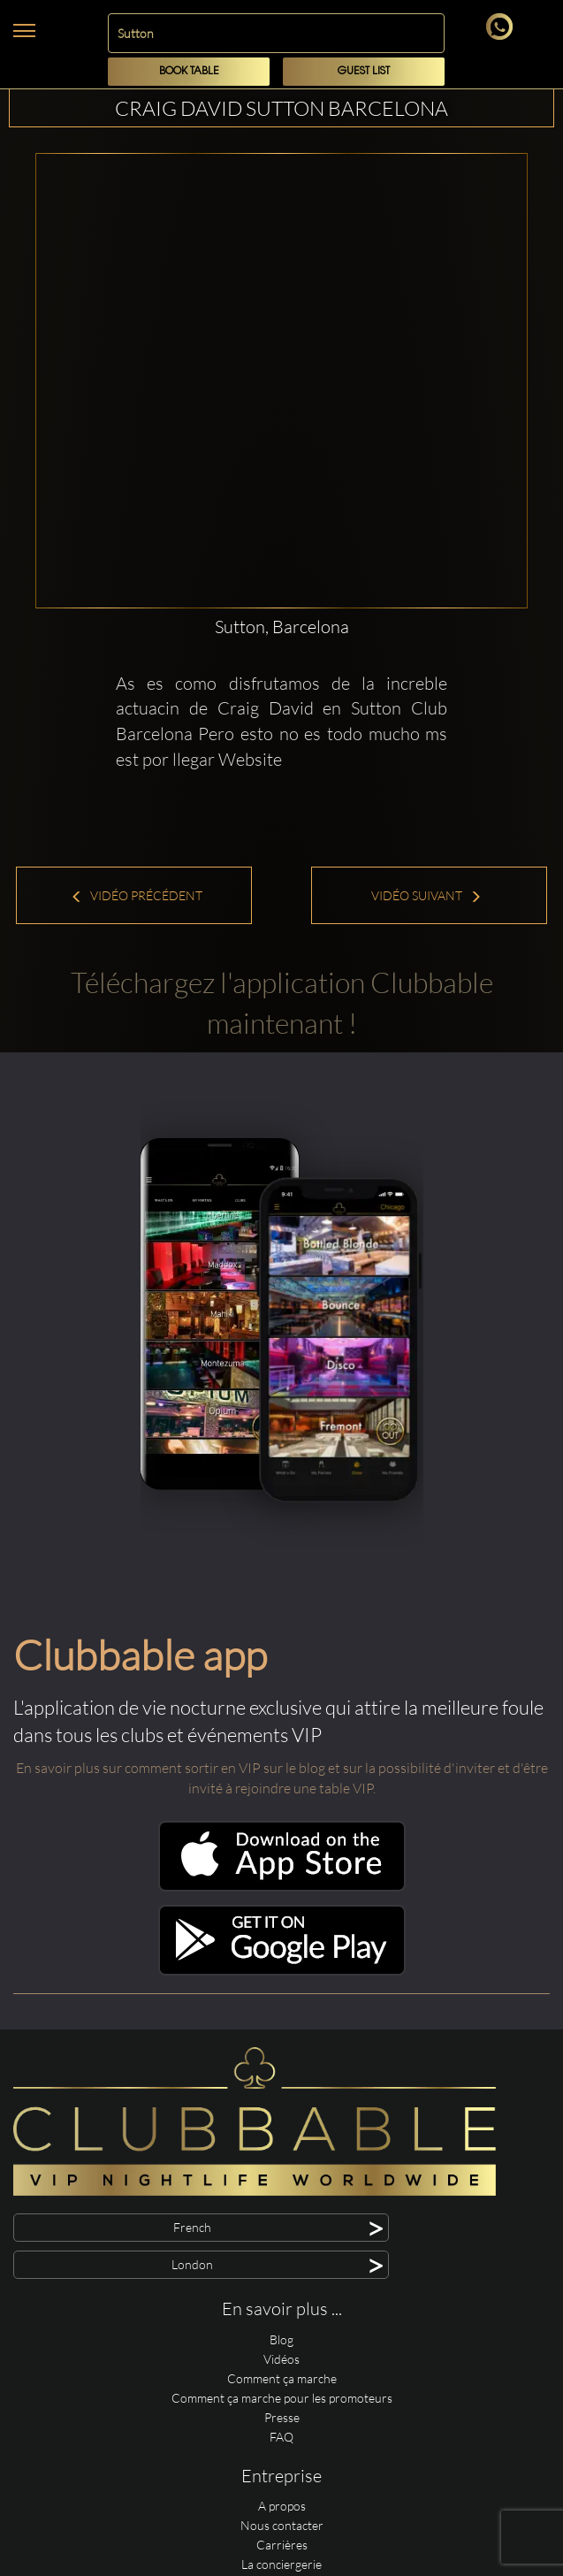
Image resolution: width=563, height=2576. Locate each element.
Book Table (189, 71)
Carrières (282, 2544)
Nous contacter (281, 2525)
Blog (281, 2339)
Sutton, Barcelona (282, 626)
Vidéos (281, 2358)
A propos (282, 2505)
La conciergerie (281, 2564)
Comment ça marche (282, 2378)
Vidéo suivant (426, 895)
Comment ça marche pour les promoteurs (281, 2397)
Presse (282, 2417)
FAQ (281, 2436)
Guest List (364, 71)
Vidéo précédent (136, 895)
